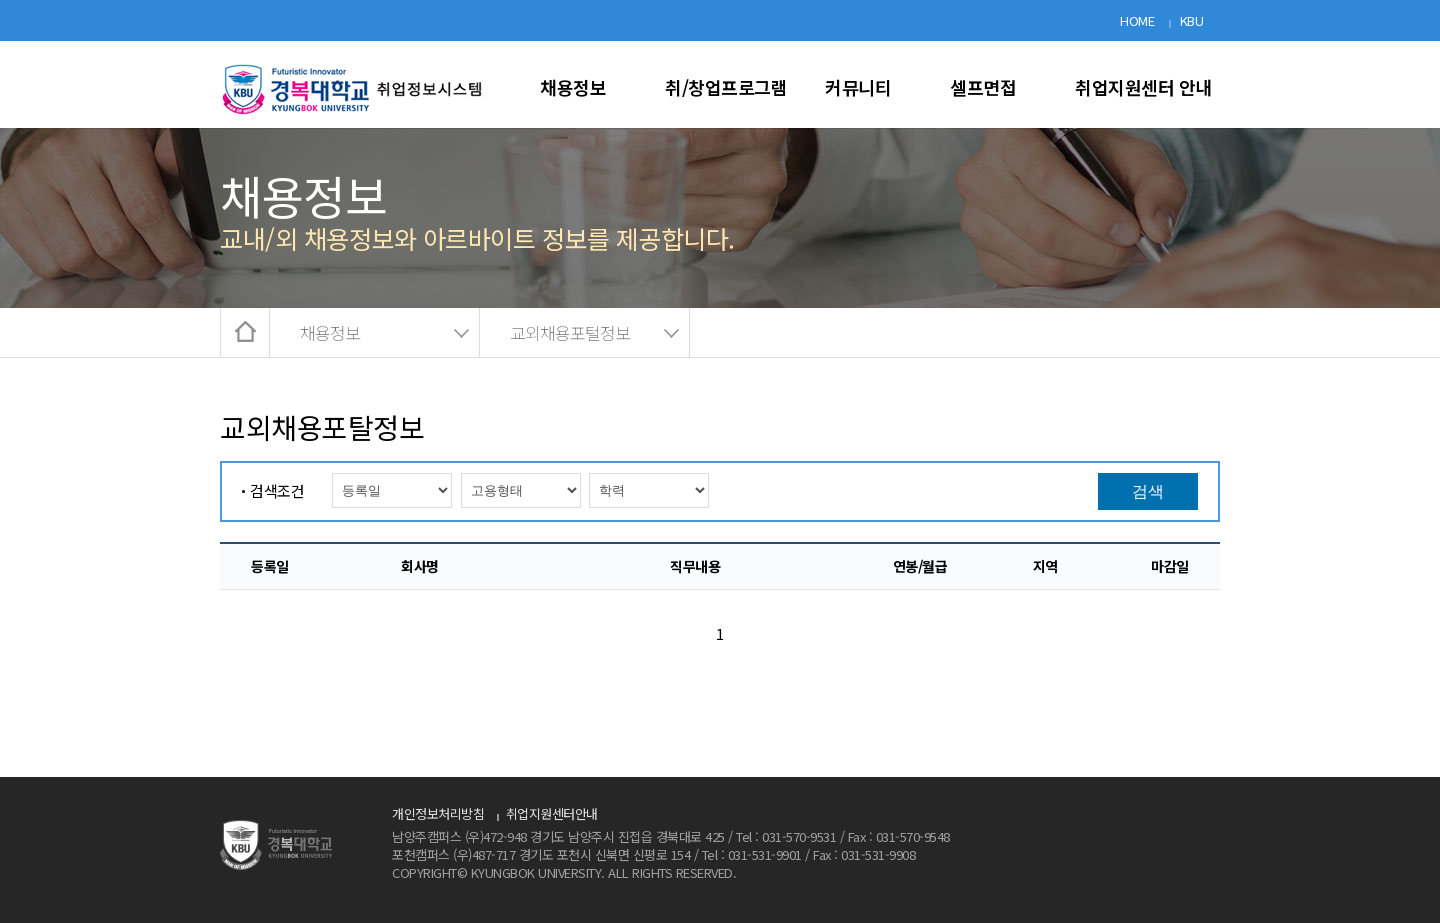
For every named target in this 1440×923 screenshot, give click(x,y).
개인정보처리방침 (438, 813)
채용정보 (573, 87)
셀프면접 (983, 87)
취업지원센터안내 (552, 813)
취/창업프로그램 (726, 87)
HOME (1137, 20)
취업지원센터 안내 (1143, 87)
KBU (1192, 20)
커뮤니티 (858, 87)
